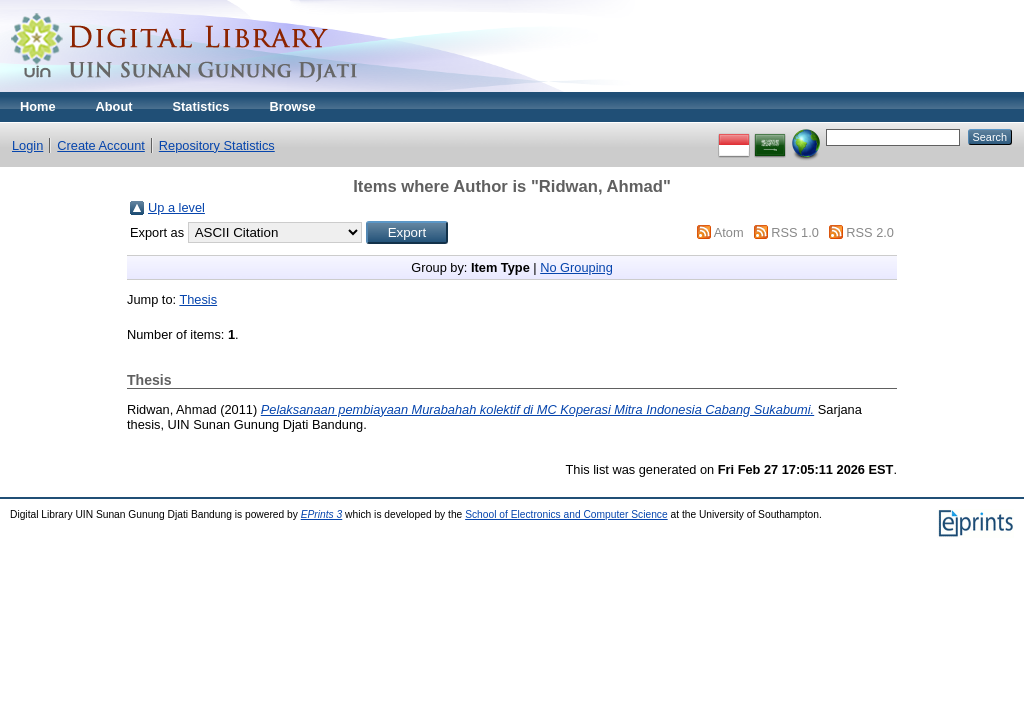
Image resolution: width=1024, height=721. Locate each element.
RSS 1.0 (795, 232)
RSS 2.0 (870, 232)
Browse (292, 106)
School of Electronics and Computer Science (566, 514)
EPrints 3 (322, 514)
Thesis (198, 299)
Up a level (176, 207)
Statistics (201, 106)
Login (27, 145)
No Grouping (576, 267)
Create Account (101, 145)
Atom (729, 232)
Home (38, 106)
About (114, 106)
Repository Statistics (217, 145)
